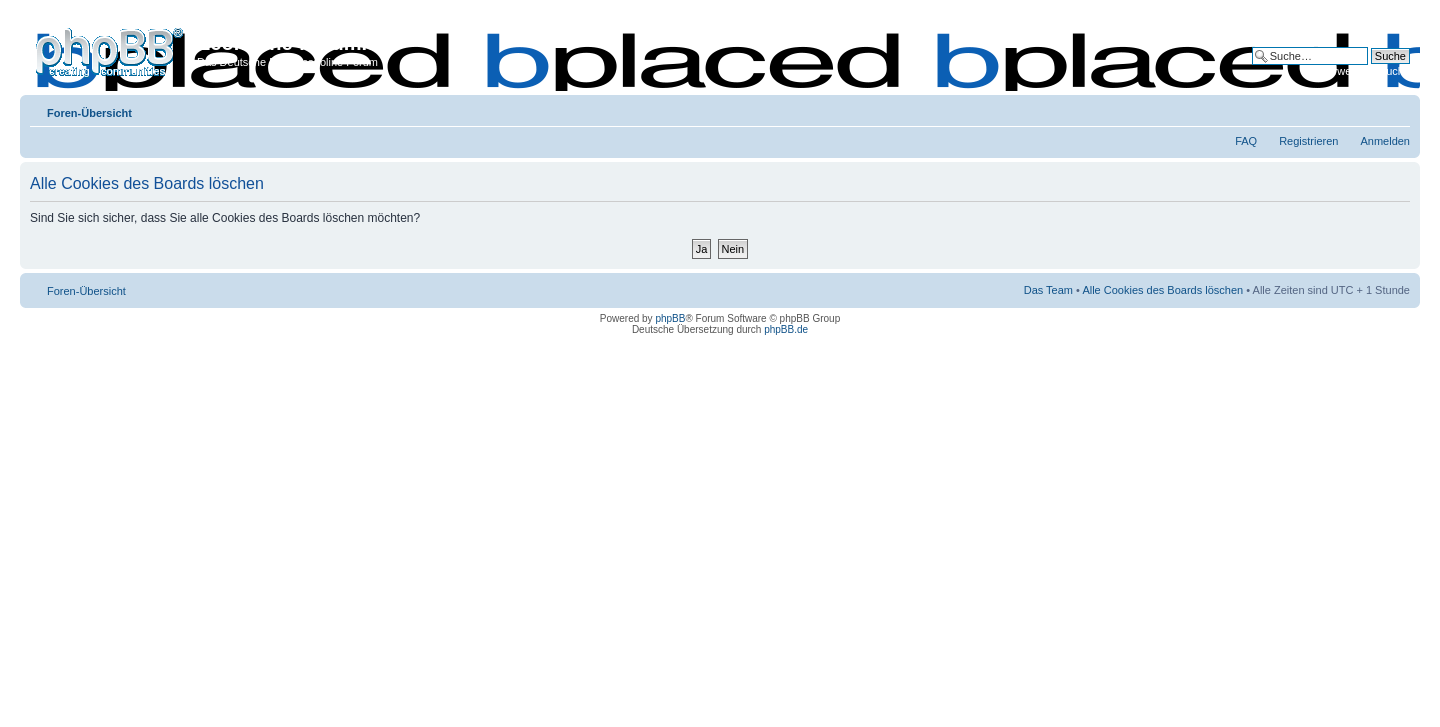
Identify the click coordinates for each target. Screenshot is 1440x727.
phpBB (670, 318)
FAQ (1246, 141)
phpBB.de (786, 329)
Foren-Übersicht (89, 113)
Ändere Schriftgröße (1395, 109)
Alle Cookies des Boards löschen (1162, 290)
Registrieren (1308, 141)
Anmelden (1385, 141)
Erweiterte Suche (1368, 71)
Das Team (1048, 290)
